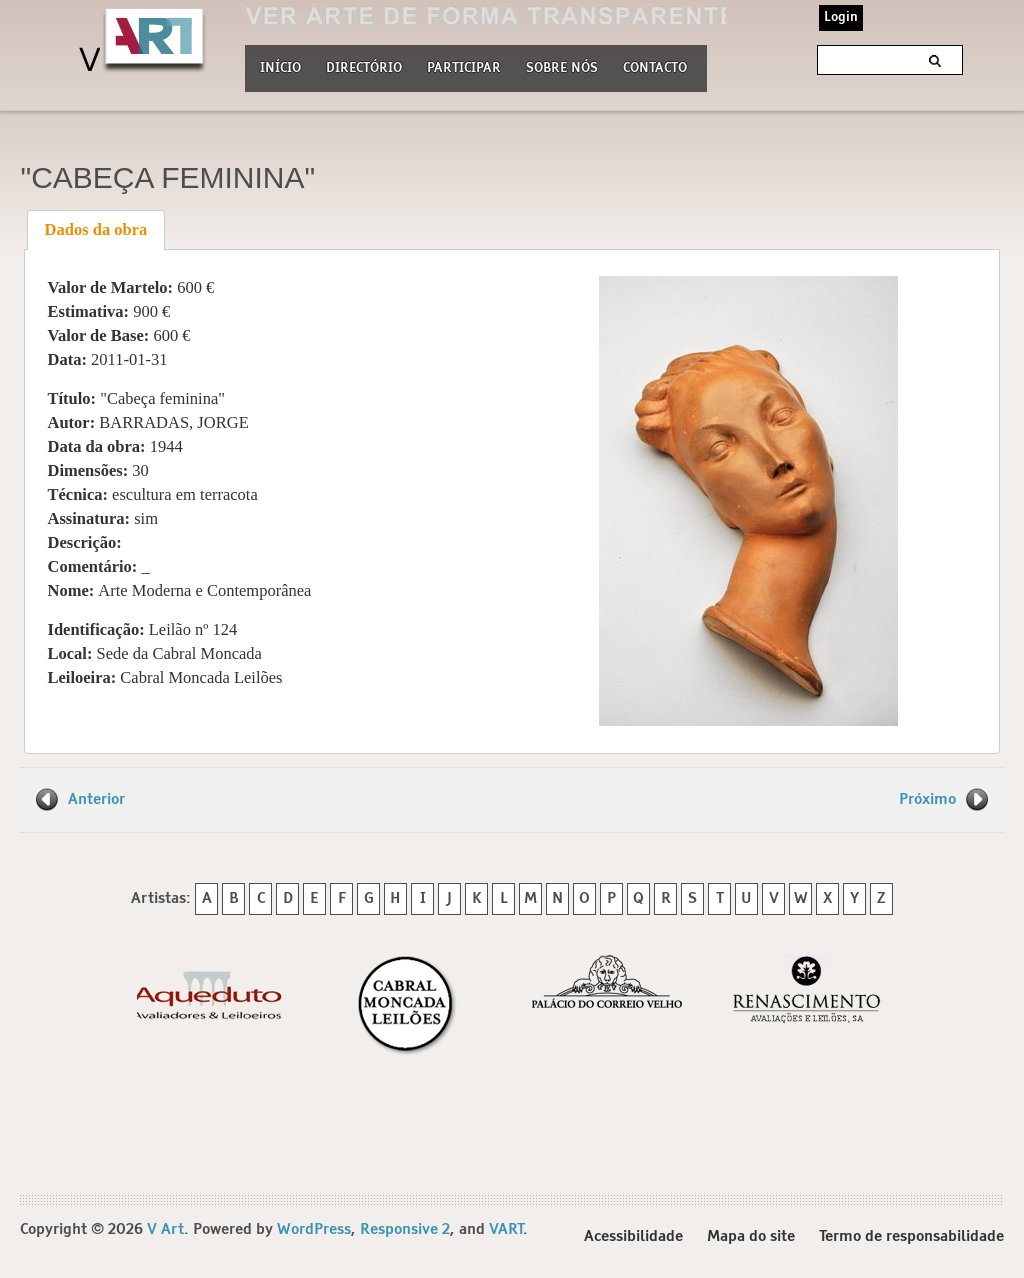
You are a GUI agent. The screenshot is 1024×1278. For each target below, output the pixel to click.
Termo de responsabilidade (911, 1236)
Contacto (655, 68)
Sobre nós (562, 66)
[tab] (96, 230)
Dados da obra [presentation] (96, 229)
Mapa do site (751, 1236)
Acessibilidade (633, 1236)
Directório (364, 66)
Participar (464, 68)
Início (280, 68)
